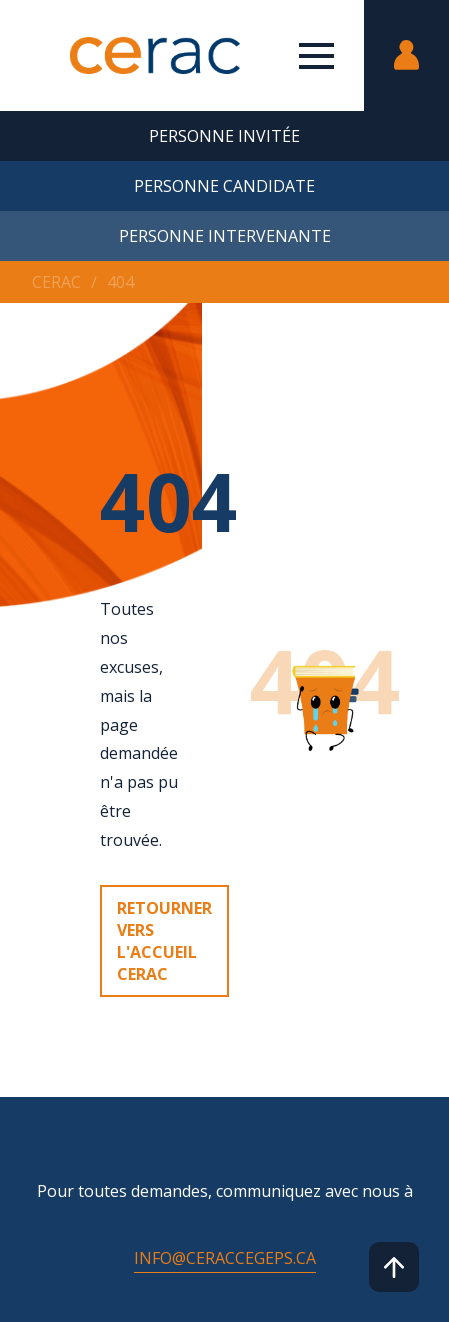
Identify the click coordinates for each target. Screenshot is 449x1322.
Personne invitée (224, 136)
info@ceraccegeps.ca (225, 1258)
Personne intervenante (225, 236)
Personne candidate (224, 186)
